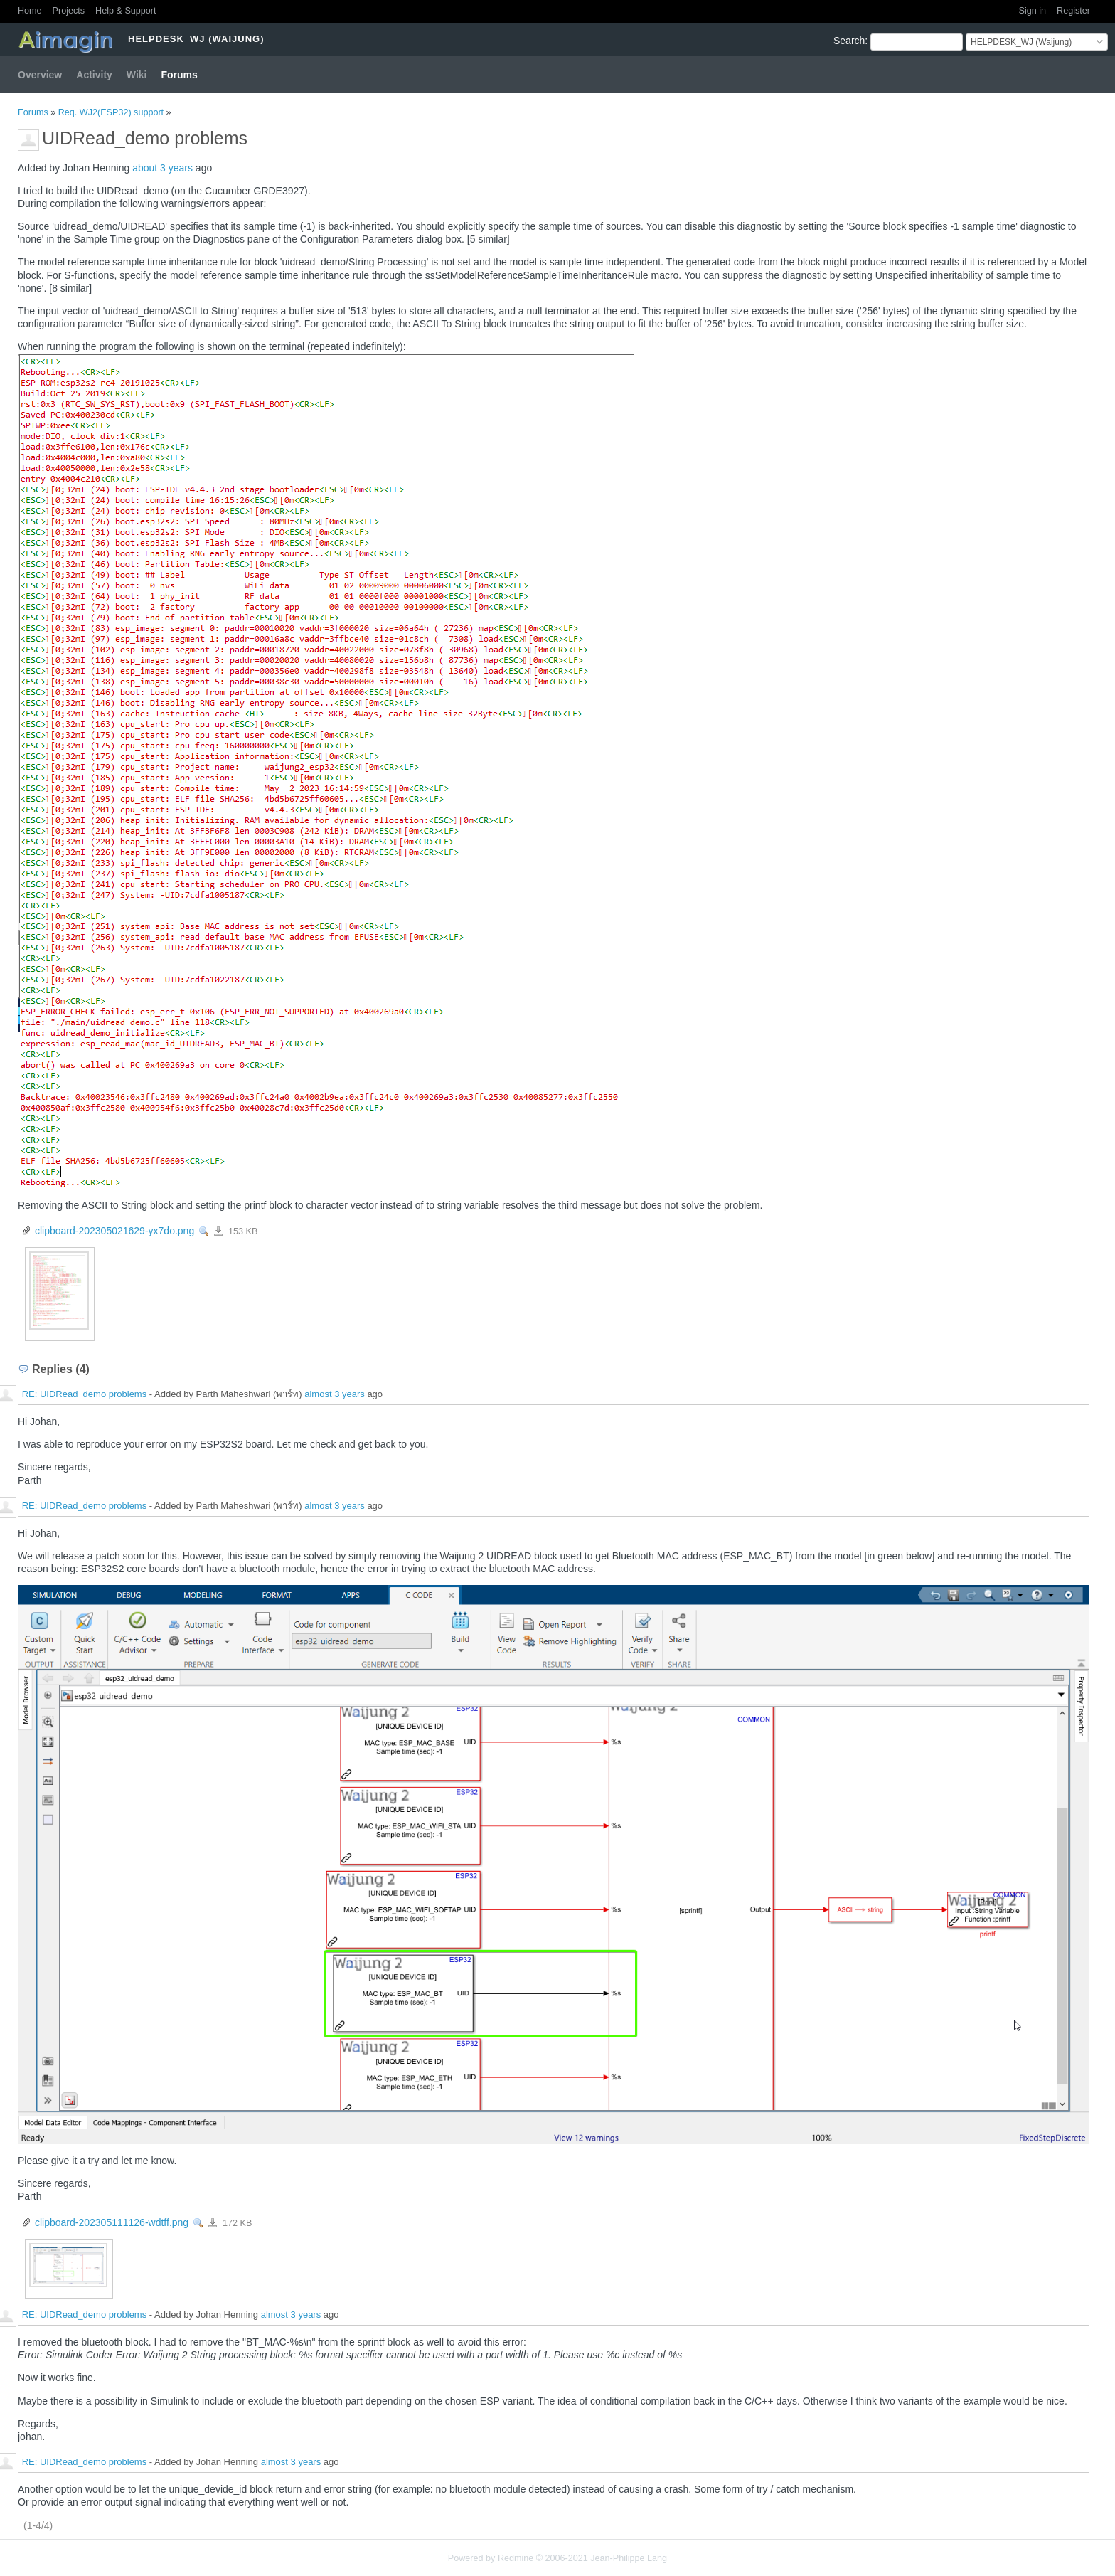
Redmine (515, 2558)
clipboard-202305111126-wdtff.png (111, 2222)
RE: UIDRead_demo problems (84, 1394)
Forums (179, 74)
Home (30, 11)
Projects (69, 11)
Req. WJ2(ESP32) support (111, 112)
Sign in (1033, 11)
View (204, 1231)
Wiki (137, 74)
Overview (40, 74)
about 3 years (162, 168)
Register (1073, 11)
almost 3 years (334, 1394)
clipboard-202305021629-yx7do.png (114, 1230)
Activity (94, 74)
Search (849, 40)
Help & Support (125, 11)
